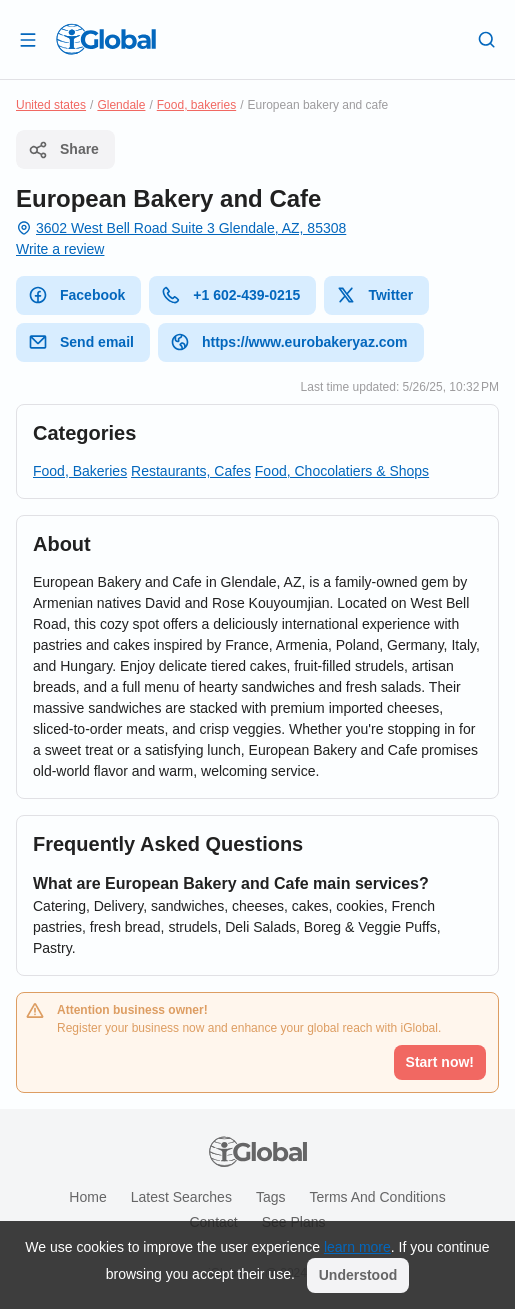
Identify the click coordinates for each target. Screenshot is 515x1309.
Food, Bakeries (80, 471)
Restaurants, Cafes (191, 471)
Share (63, 150)
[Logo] (106, 39)
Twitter (374, 295)
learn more (357, 1247)
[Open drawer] (28, 39)
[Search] (487, 39)
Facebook (76, 295)
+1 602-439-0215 (230, 295)
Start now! (440, 1062)
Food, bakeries (196, 105)
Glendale (121, 105)
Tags (271, 1197)
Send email (81, 342)
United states (51, 105)
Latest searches (181, 1197)
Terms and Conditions (377, 1197)
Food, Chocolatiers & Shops (342, 471)
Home (87, 1197)
